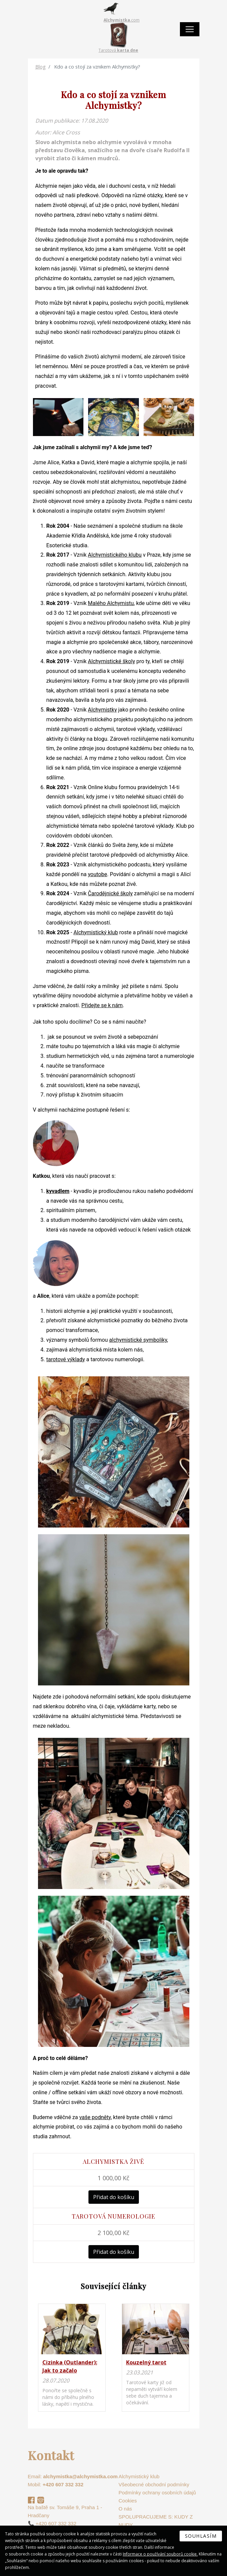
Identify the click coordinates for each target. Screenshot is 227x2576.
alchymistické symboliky (138, 1340)
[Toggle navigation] (189, 29)
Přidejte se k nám (102, 1005)
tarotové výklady (65, 1359)
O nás (125, 2508)
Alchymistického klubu (115, 555)
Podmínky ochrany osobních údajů (157, 2492)
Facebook (31, 2500)
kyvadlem (58, 1191)
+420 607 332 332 (63, 2484)
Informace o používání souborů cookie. (160, 2554)
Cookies (128, 2500)
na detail (71, 2357)
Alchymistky (102, 709)
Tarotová (118, 50)
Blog (40, 66)
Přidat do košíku (113, 2197)
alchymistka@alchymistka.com (80, 2476)
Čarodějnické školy (110, 893)
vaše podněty (95, 2117)
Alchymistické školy (111, 661)
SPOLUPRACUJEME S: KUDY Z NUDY (156, 2521)
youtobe (97, 874)
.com (122, 20)
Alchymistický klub (95, 932)
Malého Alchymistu (111, 603)
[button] (58, 417)
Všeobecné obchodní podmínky (154, 2484)
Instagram (40, 2500)
